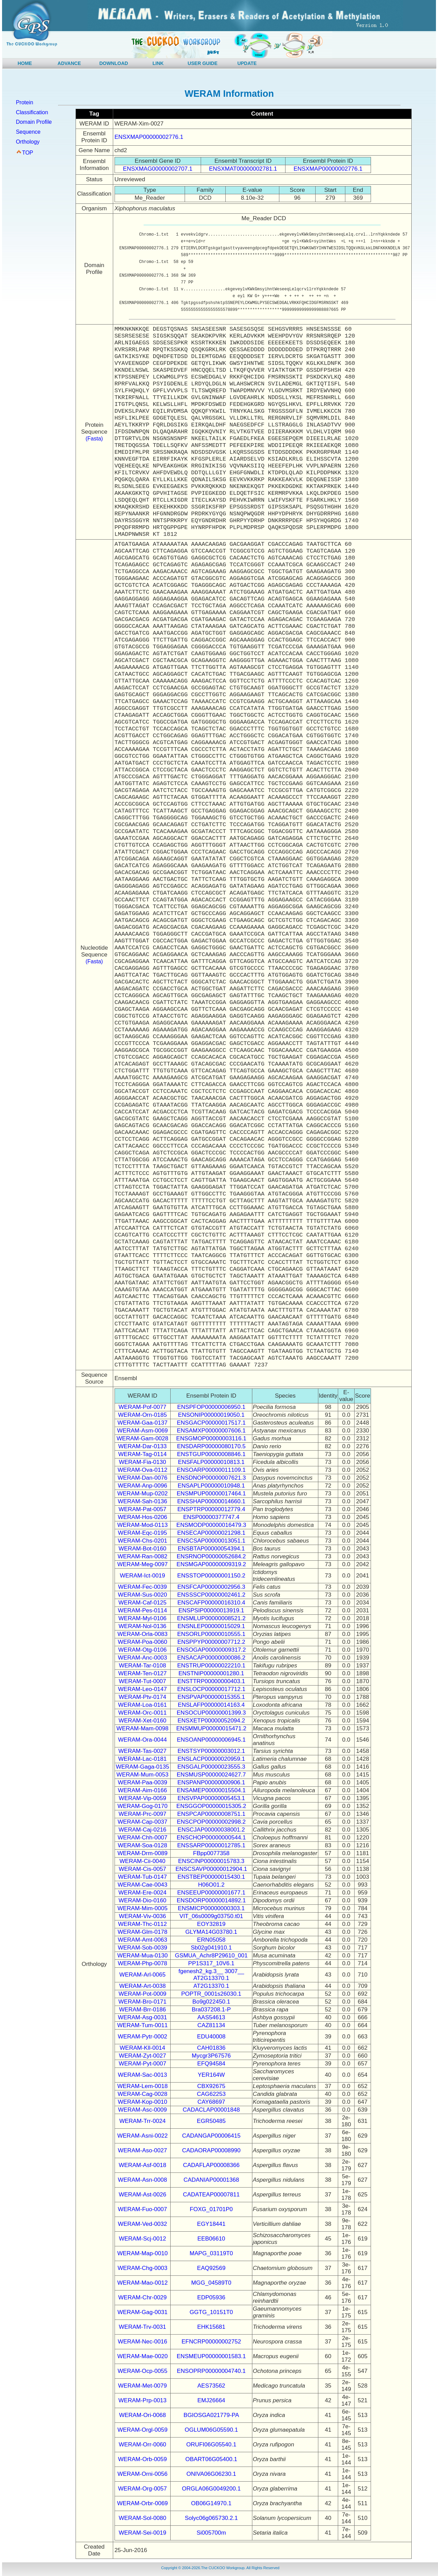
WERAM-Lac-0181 (142, 1759)
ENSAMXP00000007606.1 (211, 1430)
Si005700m (211, 2532)
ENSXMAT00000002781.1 (243, 169)
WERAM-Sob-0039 (142, 1947)
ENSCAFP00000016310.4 (211, 1602)
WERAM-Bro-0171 (142, 2001)
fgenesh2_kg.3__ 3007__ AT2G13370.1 (211, 1974)
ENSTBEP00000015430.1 (211, 1877)
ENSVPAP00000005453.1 (211, 1798)
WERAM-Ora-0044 (142, 1739)
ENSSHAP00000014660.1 (211, 1501)
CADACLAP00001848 (211, 2109)
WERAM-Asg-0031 (142, 2017)
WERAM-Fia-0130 (142, 1462)
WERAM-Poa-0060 (142, 1642)
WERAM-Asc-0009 (142, 2109)
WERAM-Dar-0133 (142, 1446)
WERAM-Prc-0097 (143, 1814)
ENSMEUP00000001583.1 (211, 2356)
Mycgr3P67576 (211, 2055)
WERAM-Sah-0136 (142, 1501)
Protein (24, 102)
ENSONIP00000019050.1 (211, 1415)
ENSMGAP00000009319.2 (211, 1564)
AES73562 (211, 2385)
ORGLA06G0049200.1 (211, 2488)
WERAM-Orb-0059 (142, 2459)
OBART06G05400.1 (211, 2459)
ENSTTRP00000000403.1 (211, 1681)
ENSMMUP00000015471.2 (211, 1728)
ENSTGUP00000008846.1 (211, 1454)
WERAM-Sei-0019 (142, 2532)
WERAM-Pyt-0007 (142, 2063)
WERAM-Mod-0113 (142, 1525)
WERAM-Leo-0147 (142, 1689)
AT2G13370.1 (211, 1986)
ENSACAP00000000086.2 (211, 1657)
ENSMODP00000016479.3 (211, 1525)
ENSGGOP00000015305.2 (211, 1806)
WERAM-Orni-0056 (142, 2474)
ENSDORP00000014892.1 (211, 1900)
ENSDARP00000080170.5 (211, 1446)
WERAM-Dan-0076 (143, 1478)
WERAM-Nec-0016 (142, 2341)
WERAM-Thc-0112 (142, 1924)
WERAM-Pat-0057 (143, 1509)
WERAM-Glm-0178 (142, 1932)
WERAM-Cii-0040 (142, 1861)
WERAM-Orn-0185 (142, 1415)
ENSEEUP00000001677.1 (211, 1892)
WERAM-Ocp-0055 (142, 2371)
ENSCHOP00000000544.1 (211, 1837)
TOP (27, 153)
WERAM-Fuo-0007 (142, 2209)
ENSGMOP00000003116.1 (211, 1438)
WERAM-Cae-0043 (143, 1884)
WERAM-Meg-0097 (142, 1564)
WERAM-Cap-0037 (143, 1822)
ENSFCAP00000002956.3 (211, 1587)
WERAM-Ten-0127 (142, 1673)
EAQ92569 (211, 2268)
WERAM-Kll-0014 (142, 2048)
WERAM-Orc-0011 (142, 1712)
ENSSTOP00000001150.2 (211, 1575)
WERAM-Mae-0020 (142, 2356)
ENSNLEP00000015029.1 (211, 1626)
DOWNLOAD (113, 63)
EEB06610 (211, 2238)
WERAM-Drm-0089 (142, 1853)
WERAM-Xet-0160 (143, 1720)
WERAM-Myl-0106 (142, 1618)
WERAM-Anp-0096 (142, 1485)
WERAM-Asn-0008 (142, 2180)
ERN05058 (211, 1940)
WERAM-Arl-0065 (142, 1974)
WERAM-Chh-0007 (143, 1837)
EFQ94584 (211, 2063)
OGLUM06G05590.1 (211, 2430)
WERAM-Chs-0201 (142, 1540)
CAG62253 (211, 2094)
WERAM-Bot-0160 (143, 1548)
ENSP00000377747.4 (211, 1517)
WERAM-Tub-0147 (142, 1877)
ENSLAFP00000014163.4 (211, 1705)
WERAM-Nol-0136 (143, 1626)
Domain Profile (34, 122)
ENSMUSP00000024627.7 (211, 1774)
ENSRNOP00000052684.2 (211, 1556)
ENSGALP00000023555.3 (211, 1766)
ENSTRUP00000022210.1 (211, 1665)
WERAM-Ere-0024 (142, 1892)
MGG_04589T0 (211, 2283)
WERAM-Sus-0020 (142, 1594)
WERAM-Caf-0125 (142, 1602)
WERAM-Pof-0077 (143, 1407)
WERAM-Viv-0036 (142, 1916)
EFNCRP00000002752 (211, 2341)
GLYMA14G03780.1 (211, 1932)
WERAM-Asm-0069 (142, 1430)
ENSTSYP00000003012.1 (211, 1751)
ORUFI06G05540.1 (211, 2444)
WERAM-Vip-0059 (142, 1798)
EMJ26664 (211, 2400)
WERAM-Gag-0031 (142, 2312)
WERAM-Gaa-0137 (142, 1422)
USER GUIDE (202, 63)
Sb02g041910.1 (211, 1947)
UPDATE (247, 63)
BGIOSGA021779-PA (211, 2415)
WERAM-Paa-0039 (142, 1782)
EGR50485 (211, 2121)
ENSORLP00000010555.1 (211, 1634)
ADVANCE (69, 63)
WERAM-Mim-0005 (142, 1908)
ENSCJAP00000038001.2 (211, 1829)
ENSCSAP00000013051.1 (211, 1540)
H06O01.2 (211, 1884)
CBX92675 (211, 2086)
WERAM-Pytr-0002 (142, 2036)
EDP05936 (211, 2297)
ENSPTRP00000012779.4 (211, 1509)
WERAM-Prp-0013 (142, 2400)
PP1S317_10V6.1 (211, 1963)
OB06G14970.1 (211, 2503)
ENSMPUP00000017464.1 (211, 1493)
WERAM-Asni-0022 (142, 2135)
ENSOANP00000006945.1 (211, 1739)
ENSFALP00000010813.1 (211, 1462)
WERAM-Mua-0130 (142, 1955)
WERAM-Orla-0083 (142, 1634)
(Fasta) (94, 438)
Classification (32, 112)
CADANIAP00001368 (211, 2180)
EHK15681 (211, 2327)
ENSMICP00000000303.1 (211, 1908)
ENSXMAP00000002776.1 (149, 137)
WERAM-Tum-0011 (142, 2025)
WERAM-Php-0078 (142, 1963)
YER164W (211, 2075)
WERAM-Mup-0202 (142, 1493)
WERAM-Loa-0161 (142, 1705)
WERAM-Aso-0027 (142, 2150)
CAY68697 (211, 2102)
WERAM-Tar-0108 (142, 1665)
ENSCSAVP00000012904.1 (211, 1869)
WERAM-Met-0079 (142, 2385)
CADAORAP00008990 (211, 2150)
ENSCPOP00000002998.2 (211, 1822)
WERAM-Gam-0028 (142, 1438)
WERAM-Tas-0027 (142, 1751)
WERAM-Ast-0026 (142, 2194)
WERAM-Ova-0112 (142, 1470)
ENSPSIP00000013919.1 (211, 1610)
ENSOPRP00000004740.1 (211, 2371)
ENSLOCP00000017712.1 (211, 1689)
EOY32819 (211, 1924)
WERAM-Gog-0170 (142, 1806)
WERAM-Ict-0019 (142, 1575)
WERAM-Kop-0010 (142, 2102)
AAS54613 (211, 2017)
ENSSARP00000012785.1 (211, 1845)
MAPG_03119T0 (211, 2253)
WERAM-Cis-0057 (142, 1869)
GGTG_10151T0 (211, 2312)
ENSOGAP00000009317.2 (211, 1650)
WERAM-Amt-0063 (142, 1940)
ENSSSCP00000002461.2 (211, 1594)
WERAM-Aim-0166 (142, 1790)
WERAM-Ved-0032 (142, 2224)
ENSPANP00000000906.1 (211, 1782)
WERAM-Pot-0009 (143, 1994)
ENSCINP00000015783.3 (211, 1861)
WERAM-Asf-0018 (142, 2165)
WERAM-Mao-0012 (142, 2283)
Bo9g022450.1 (211, 2001)
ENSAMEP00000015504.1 (211, 1790)
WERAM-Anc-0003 (142, 1657)
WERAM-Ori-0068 (142, 2415)
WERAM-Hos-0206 (142, 1517)
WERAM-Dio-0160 (143, 1900)
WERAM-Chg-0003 (143, 2268)
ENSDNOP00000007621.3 (211, 1478)
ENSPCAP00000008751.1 (211, 1814)
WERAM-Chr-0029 (142, 2297)
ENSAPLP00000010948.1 (211, 1485)
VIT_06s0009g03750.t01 (211, 1916)
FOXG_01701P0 (211, 2209)
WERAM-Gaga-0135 (142, 1766)
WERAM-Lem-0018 (142, 2086)
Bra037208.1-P (211, 2009)
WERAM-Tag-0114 (142, 1454)
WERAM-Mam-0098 (143, 1728)
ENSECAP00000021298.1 (211, 1533)
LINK (158, 63)
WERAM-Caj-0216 (143, 1829)
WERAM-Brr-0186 (142, 2009)
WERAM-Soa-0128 (142, 1845)
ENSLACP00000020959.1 (211, 1759)
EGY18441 (211, 2224)
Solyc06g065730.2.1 (211, 2518)
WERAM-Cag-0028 (143, 2094)
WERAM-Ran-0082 (143, 1556)
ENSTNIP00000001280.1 (211, 1673)
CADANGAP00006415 (211, 2135)
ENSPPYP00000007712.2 (211, 1642)
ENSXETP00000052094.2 (211, 1720)
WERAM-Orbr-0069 (142, 2503)
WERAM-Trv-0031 (142, 2327)
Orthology (27, 142)
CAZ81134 (211, 2025)
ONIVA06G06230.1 (211, 2474)
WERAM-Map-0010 (142, 2253)
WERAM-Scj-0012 (142, 2238)
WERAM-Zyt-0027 (142, 2055)
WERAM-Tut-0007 (142, 1681)
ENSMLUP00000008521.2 (211, 1618)
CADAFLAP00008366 (211, 2165)
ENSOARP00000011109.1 (211, 1470)
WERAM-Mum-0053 (143, 1774)
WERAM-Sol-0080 (142, 2518)
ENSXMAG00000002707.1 (158, 169)
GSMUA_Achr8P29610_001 (211, 1955)
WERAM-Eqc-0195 (142, 1533)
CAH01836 (211, 2048)
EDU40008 (211, 2036)
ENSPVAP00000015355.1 (211, 1697)
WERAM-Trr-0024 (142, 2121)
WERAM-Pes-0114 (142, 1610)
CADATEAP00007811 (211, 2194)
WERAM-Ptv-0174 (142, 1697)
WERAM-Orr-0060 (142, 2444)
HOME (24, 63)
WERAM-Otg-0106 (142, 1650)
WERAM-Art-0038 (142, 1986)
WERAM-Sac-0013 (142, 2075)
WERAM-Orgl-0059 (142, 2430)
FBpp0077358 (211, 1853)
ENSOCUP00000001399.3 (211, 1712)
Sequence (28, 132)
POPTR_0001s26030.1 (211, 1994)
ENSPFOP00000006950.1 (211, 1407)
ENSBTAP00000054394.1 (211, 1548)
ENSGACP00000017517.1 (211, 1422)
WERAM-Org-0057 (142, 2488)
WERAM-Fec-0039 (142, 1587)
